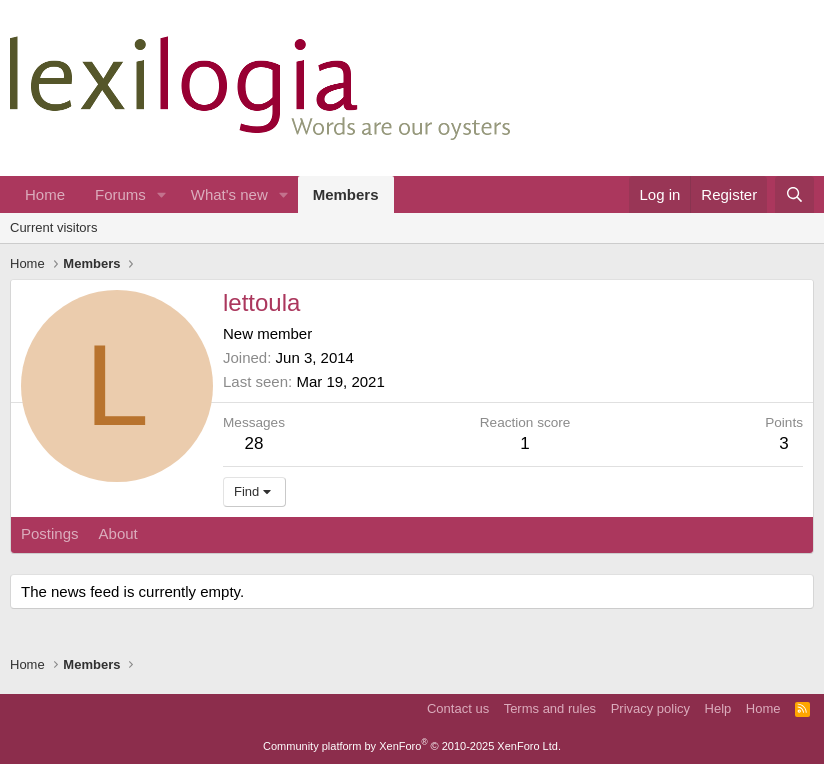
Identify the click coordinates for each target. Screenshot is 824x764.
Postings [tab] (50, 533)
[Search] (794, 194)
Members (346, 194)
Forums (120, 194)
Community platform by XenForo (412, 746)
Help (718, 708)
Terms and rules (550, 708)
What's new (229, 194)
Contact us (458, 708)
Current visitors (53, 227)
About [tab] (118, 533)
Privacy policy (650, 708)
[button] (162, 194)
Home (45, 194)
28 (254, 443)
